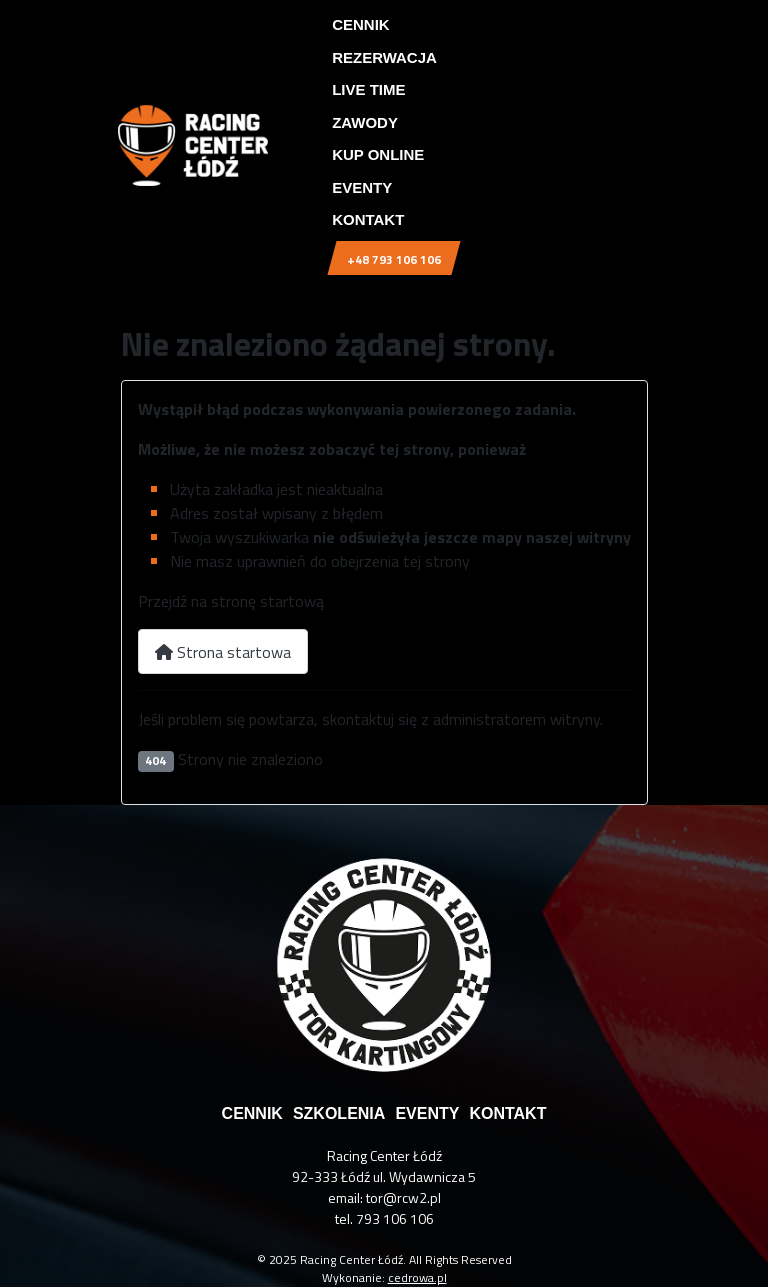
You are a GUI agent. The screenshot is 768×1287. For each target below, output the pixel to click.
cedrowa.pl (417, 1277)
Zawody (365, 122)
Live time (368, 89)
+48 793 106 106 (394, 259)
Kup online (378, 154)
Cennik (361, 24)
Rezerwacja (384, 57)
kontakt (507, 1113)
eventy (427, 1113)
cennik (252, 1113)
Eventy (362, 187)
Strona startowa (223, 652)
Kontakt (368, 219)
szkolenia (339, 1113)
